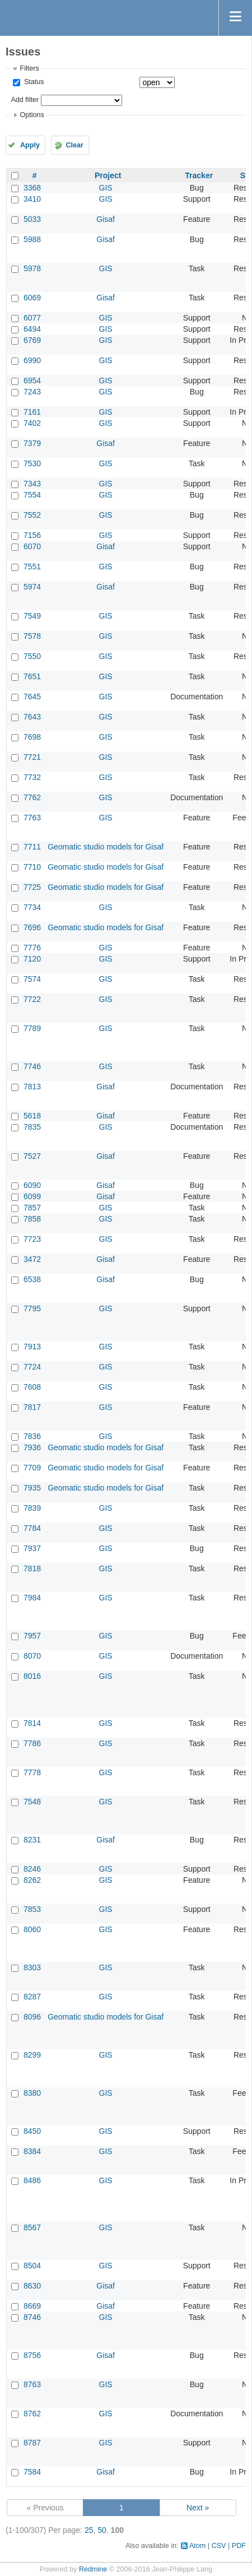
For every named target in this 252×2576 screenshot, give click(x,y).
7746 (32, 1066)
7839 (32, 1507)
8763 (32, 2384)
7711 (32, 846)
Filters (29, 68)
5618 (32, 1115)
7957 (32, 1635)
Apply (30, 145)
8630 (32, 2285)
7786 (32, 1743)
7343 (32, 483)
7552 (32, 514)
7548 (32, 1801)
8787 (32, 2442)
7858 (32, 1218)
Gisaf (105, 219)
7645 (32, 696)
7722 (32, 999)
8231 (32, 1839)
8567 (32, 2227)
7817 (32, 1407)
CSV (219, 2546)
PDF (239, 2546)
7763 (32, 817)
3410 (32, 198)
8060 (32, 1929)
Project (108, 175)
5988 (32, 239)
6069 (32, 297)
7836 (32, 1436)
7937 (32, 1548)
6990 (32, 360)
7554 (32, 494)
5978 (32, 268)
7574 (32, 978)
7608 (32, 1386)
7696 (32, 927)
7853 (32, 1909)
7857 (32, 1207)
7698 (32, 736)
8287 (32, 1996)
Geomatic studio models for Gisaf (106, 846)
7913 (32, 1346)
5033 (32, 219)
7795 (32, 1308)
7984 (32, 1597)
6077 (32, 317)
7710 (32, 866)
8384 (32, 2151)
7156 (32, 535)
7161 (32, 411)
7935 (32, 1487)
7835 (32, 1126)
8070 (32, 1655)
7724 (32, 1366)
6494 (32, 328)
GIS (106, 187)
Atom (197, 2546)
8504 (32, 2265)
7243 (32, 391)
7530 (32, 463)
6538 (32, 1279)
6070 (32, 546)
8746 (32, 2317)
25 (89, 2530)
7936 (32, 1447)
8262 (32, 1880)
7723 (32, 1238)
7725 (32, 887)
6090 (32, 1185)
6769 (32, 340)
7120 (32, 958)
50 (101, 2530)
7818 (32, 1568)
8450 (32, 2131)
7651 (32, 676)
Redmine (93, 2569)
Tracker (199, 175)
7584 (32, 2471)
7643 (32, 716)
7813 (32, 1086)
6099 (32, 1196)
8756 (32, 2355)
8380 (32, 2092)
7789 (32, 1028)
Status (33, 82)
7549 (32, 615)
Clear (74, 145)
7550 (32, 656)
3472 (32, 1259)
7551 (32, 566)
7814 (32, 1723)
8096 (32, 2016)
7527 (32, 1156)
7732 (32, 777)
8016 (32, 1676)
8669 (32, 2305)
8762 (32, 2413)
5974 (32, 586)
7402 (32, 423)
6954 (32, 380)
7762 (32, 797)
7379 (32, 443)
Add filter (25, 100)
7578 (32, 636)
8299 (32, 2054)
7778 (32, 1772)
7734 (32, 907)
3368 (32, 187)
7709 (32, 1467)
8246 (32, 1868)
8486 (32, 2180)
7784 (32, 1528)
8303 (32, 1967)
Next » (197, 2507)
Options (32, 115)
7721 (32, 757)
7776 (32, 947)
